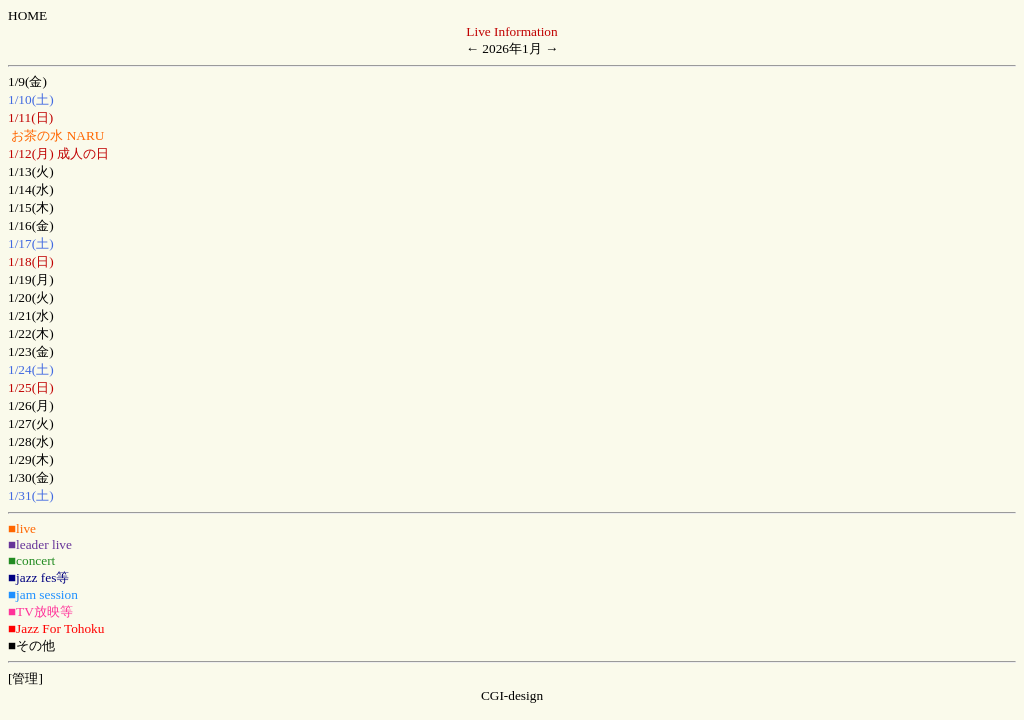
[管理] (25, 678)
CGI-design (512, 695)
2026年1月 (511, 48)
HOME (27, 15)
